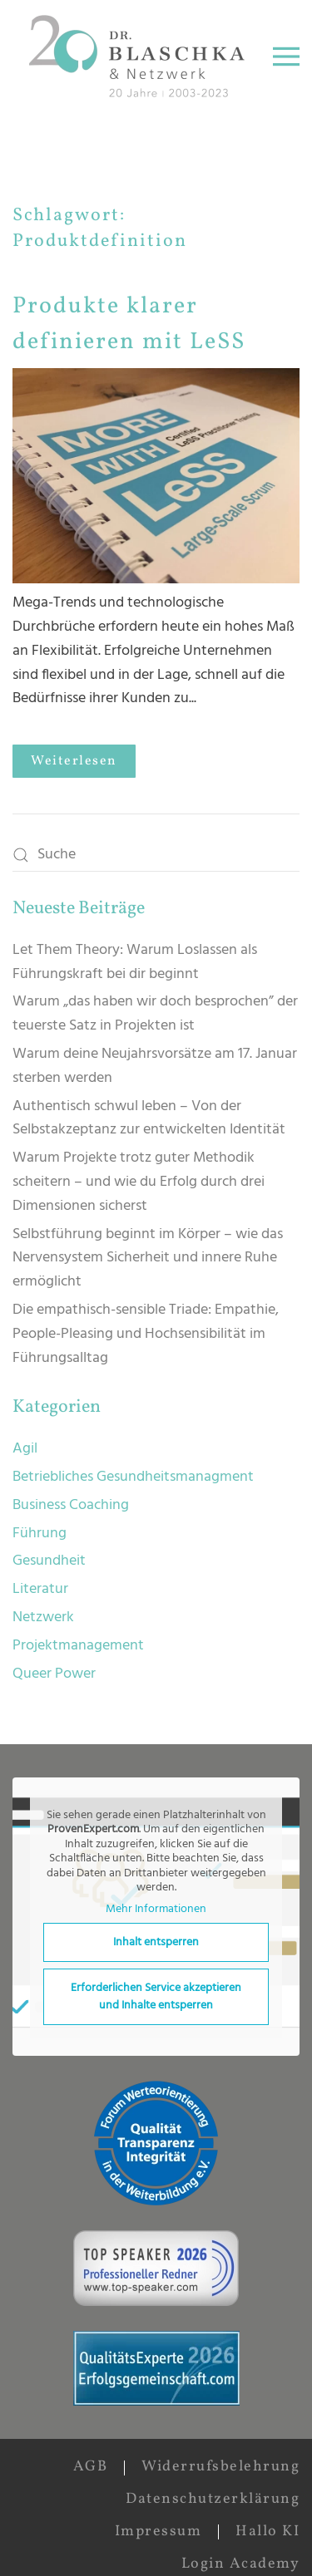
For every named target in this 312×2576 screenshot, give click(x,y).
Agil (24, 1449)
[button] (286, 56)
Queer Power (54, 1674)
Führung (39, 1534)
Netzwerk (43, 1617)
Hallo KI (267, 2531)
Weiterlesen (74, 761)
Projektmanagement (78, 1646)
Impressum (158, 2531)
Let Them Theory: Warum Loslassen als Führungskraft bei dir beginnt (134, 962)
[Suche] (156, 855)
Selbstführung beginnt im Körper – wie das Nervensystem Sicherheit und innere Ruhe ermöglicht (147, 1258)
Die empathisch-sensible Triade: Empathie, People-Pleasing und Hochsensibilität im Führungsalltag (145, 1334)
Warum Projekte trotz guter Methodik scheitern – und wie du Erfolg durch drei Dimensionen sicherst (138, 1182)
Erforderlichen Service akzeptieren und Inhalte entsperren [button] (156, 1997)
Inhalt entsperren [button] (156, 1943)
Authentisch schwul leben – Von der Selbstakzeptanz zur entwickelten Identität (148, 1118)
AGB (90, 2466)
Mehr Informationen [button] (156, 1909)
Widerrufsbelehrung (220, 2466)
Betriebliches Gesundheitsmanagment (133, 1477)
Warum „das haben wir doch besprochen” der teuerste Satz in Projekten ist (155, 1014)
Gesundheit (49, 1561)
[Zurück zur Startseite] (140, 56)
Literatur (40, 1589)
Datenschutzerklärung (213, 2499)
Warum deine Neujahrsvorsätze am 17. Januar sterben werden (154, 1066)
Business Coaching (70, 1505)
